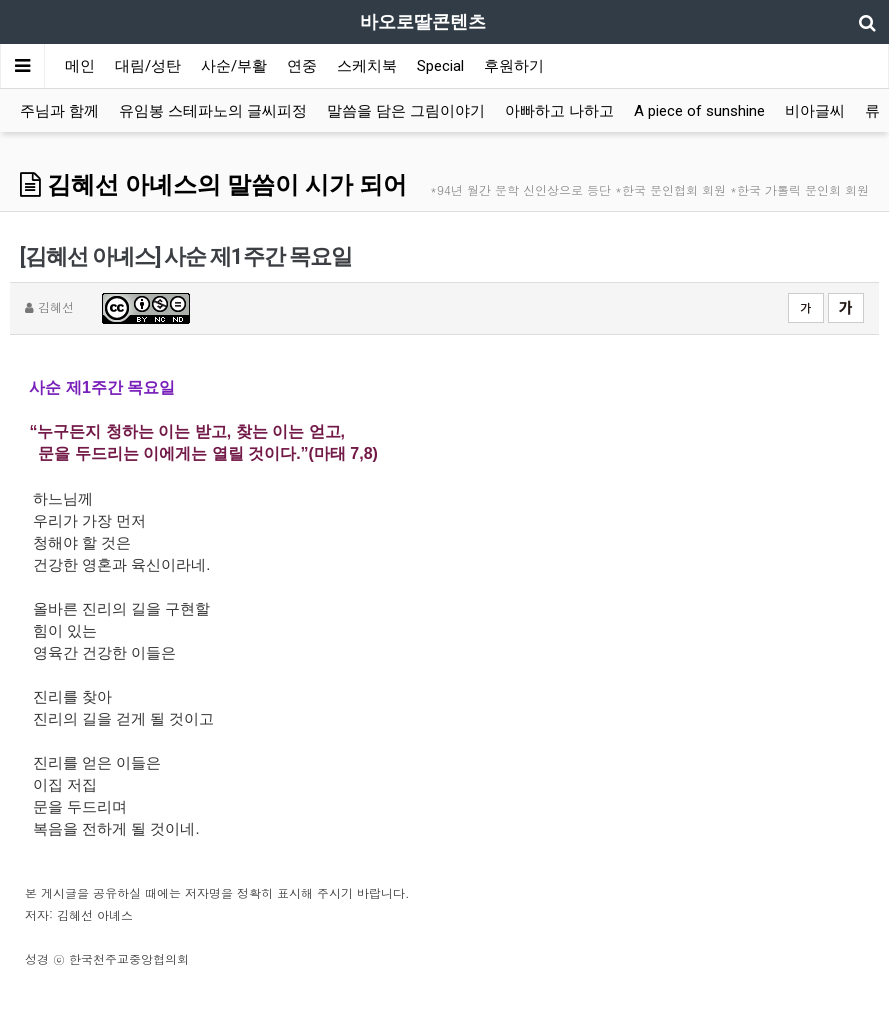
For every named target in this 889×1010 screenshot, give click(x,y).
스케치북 (367, 66)
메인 (80, 66)
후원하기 (514, 66)
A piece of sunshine (699, 111)
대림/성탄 (148, 66)
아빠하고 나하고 (559, 111)
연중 (302, 66)
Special (440, 66)
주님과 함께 (59, 111)
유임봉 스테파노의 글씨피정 (213, 111)
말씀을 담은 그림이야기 (406, 111)
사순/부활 (234, 66)
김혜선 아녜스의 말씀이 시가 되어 (213, 185)
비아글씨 (815, 111)
